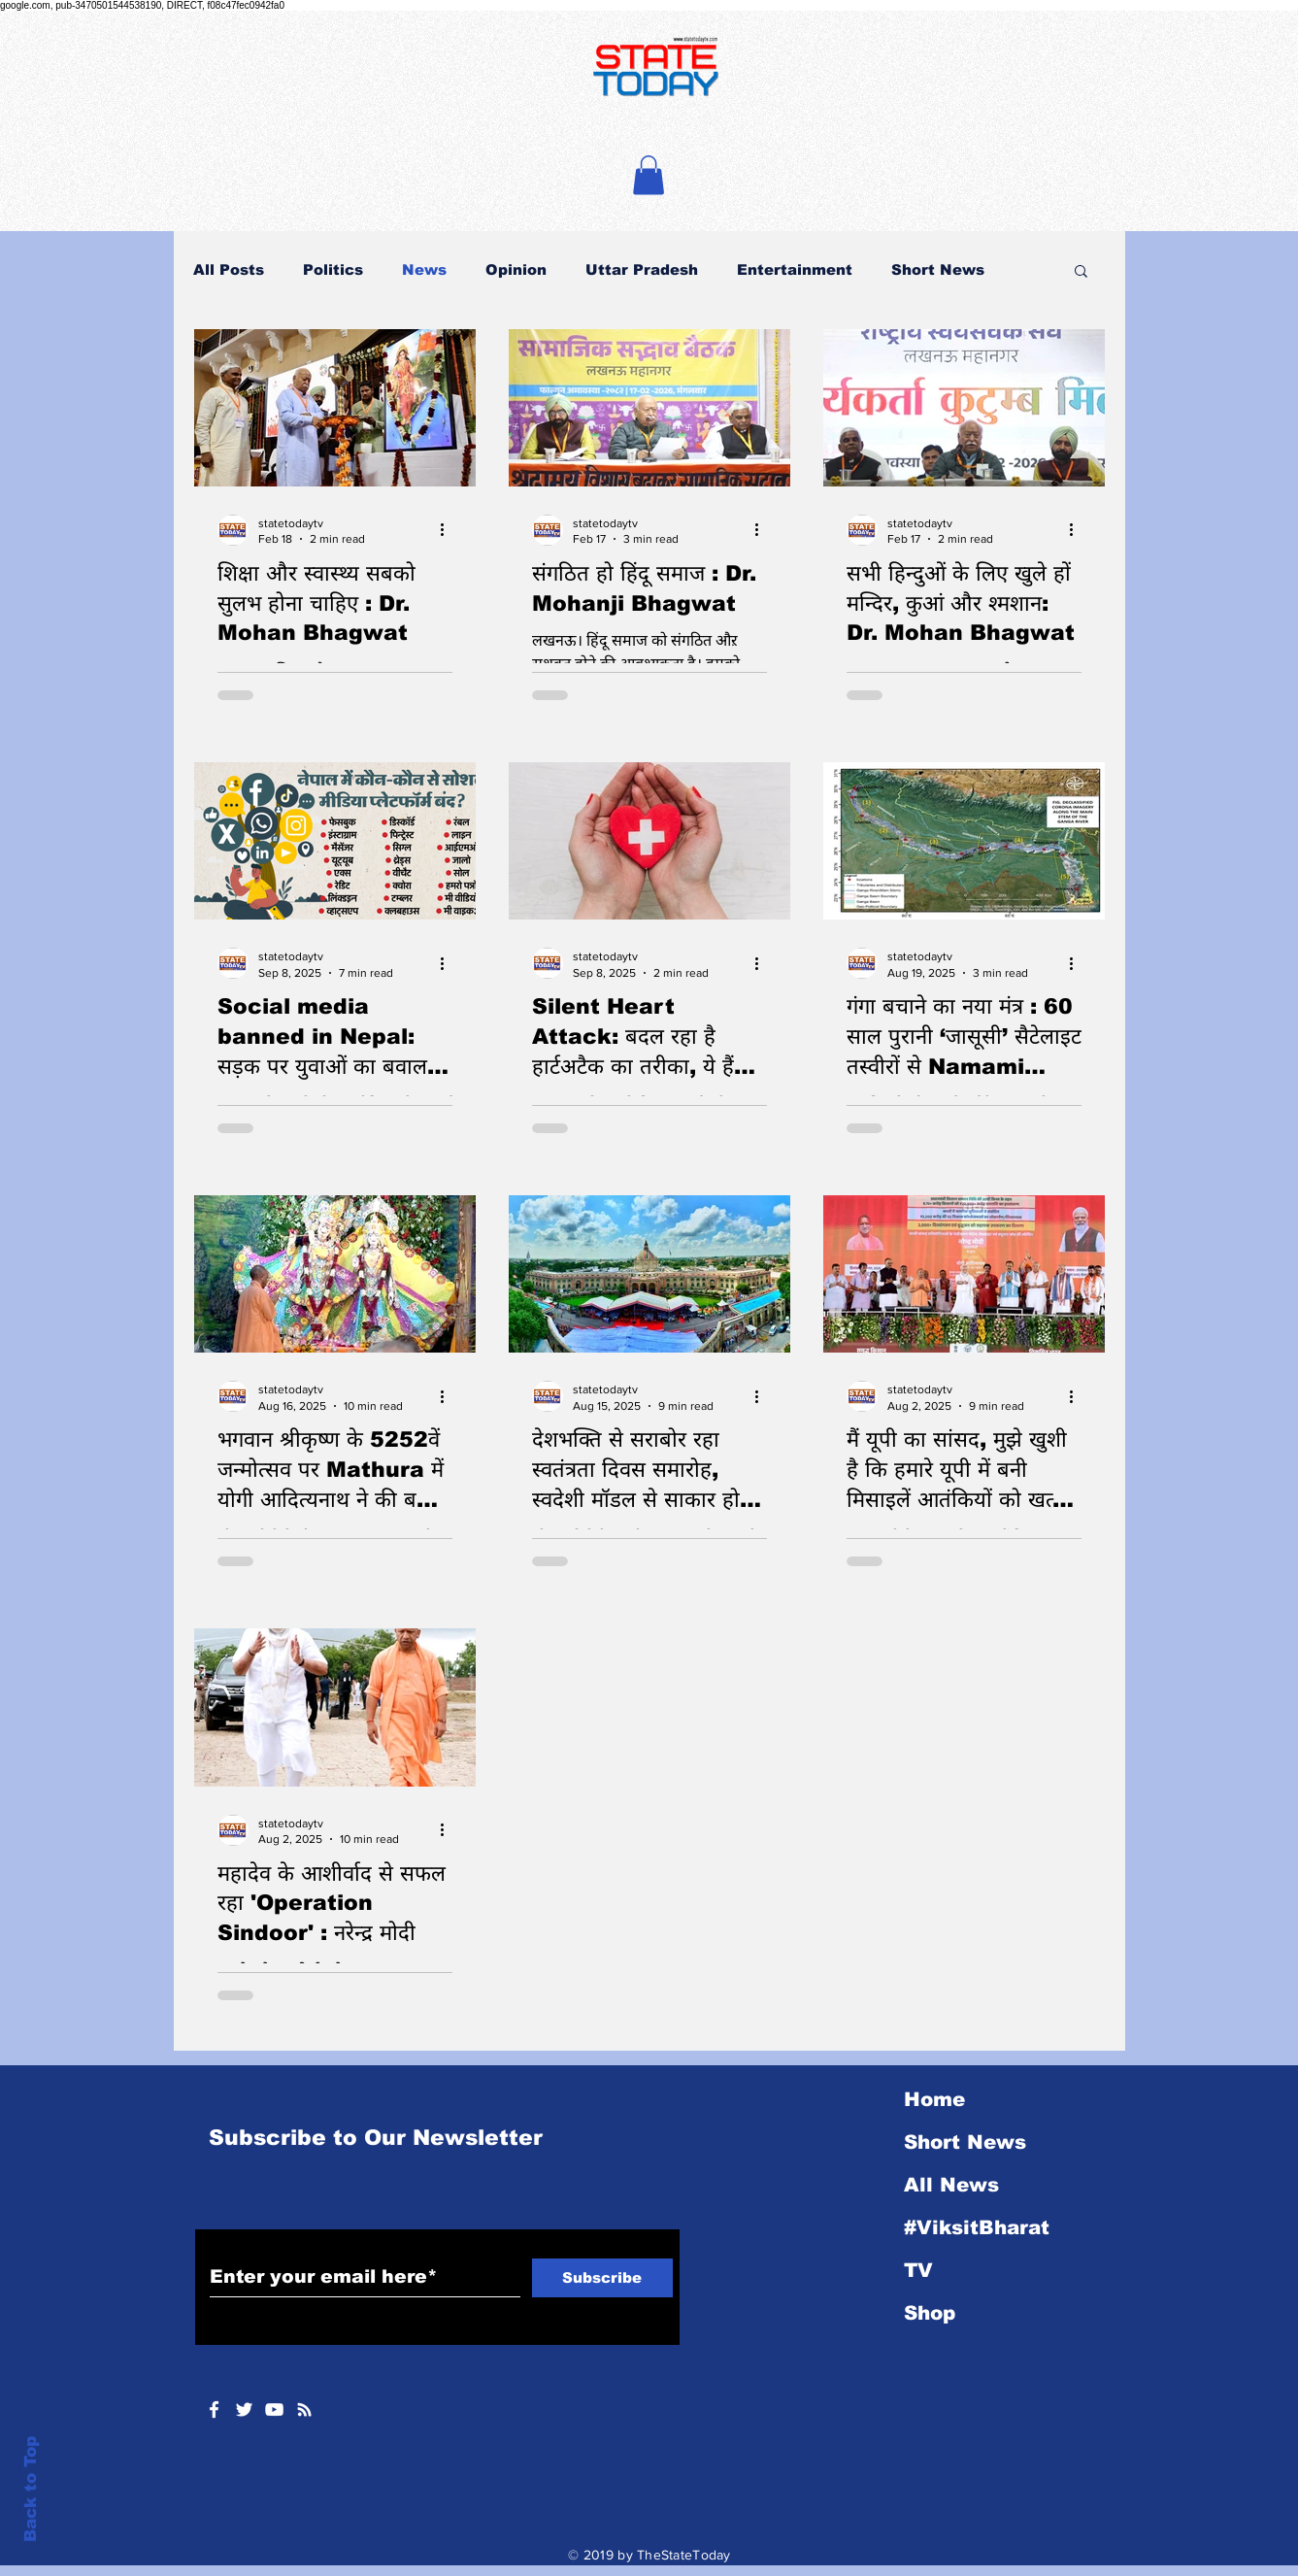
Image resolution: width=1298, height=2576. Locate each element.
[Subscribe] (602, 2277)
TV (918, 2270)
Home (934, 2099)
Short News (937, 269)
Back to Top (30, 2489)
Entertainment (794, 269)
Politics (333, 269)
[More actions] (449, 530)
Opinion (516, 269)
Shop (929, 2313)
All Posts (228, 269)
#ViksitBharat (976, 2227)
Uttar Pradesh (641, 269)
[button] (648, 175)
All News (951, 2184)
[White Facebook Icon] (214, 2409)
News (424, 269)
